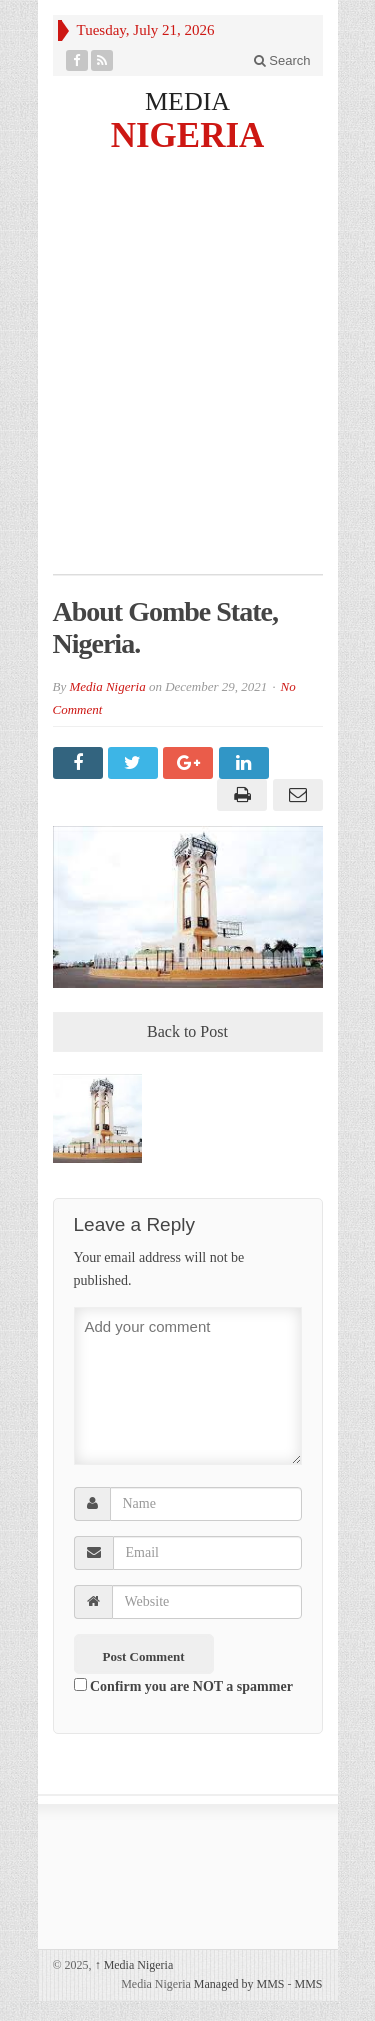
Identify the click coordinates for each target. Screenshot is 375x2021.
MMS (308, 1984)
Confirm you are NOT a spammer (183, 1686)
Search (282, 60)
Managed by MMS (239, 1984)
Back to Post (187, 1031)
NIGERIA (188, 134)
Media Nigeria (107, 686)
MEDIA (187, 101)
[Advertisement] (187, 376)
